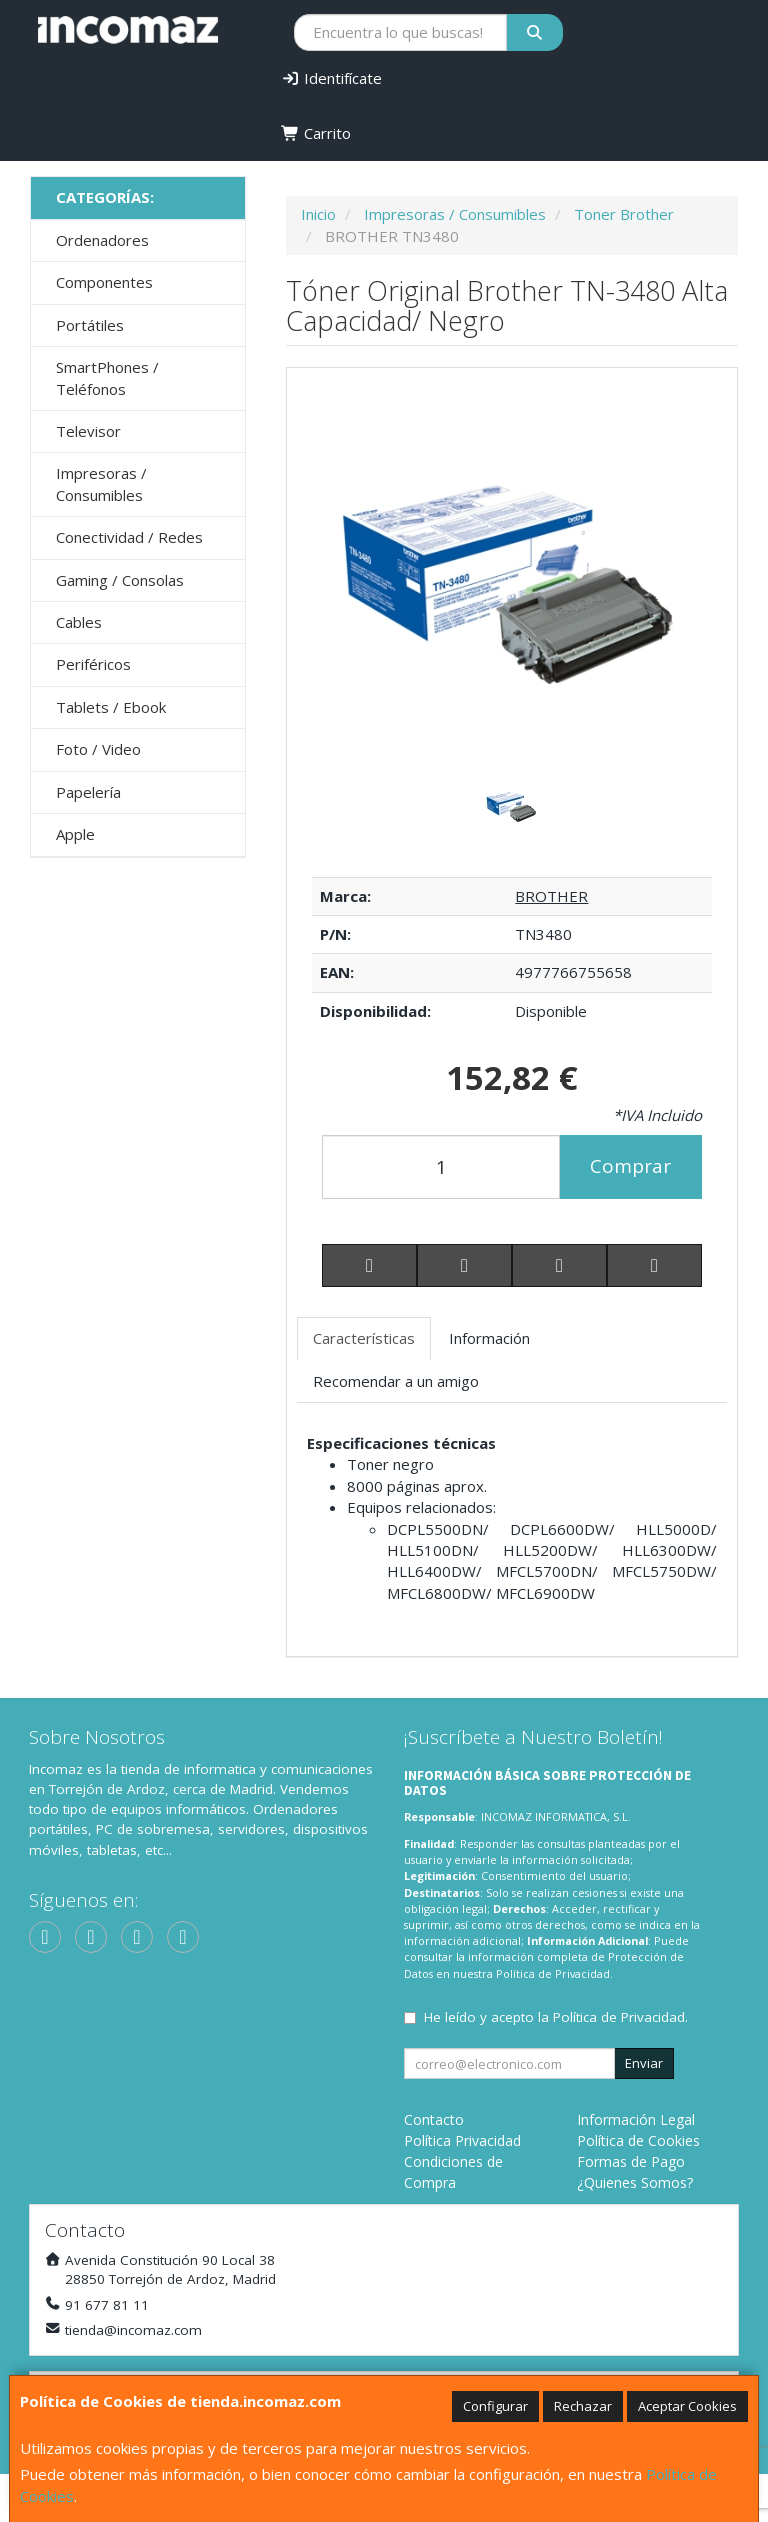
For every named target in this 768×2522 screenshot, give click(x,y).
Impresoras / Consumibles (101, 483)
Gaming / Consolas (120, 580)
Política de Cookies (638, 2140)
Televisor (88, 431)
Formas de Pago (631, 2161)
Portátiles (90, 325)
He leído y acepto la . (556, 2017)
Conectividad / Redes (129, 537)
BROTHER (551, 896)
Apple (75, 834)
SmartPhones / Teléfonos (107, 377)
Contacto (434, 2119)
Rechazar (583, 2406)
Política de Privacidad (553, 1973)
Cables (79, 622)
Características (364, 1338)
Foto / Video (98, 749)
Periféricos (93, 664)
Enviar (644, 2063)
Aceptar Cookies (687, 2406)
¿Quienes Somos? (635, 2182)
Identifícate (331, 78)
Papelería (88, 792)
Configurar (495, 2406)
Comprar (630, 1166)
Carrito (316, 133)
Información (489, 1338)
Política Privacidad (462, 2140)
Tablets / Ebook (111, 707)
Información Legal (636, 2119)
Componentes (104, 282)
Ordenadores (102, 240)
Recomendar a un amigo (396, 1381)
